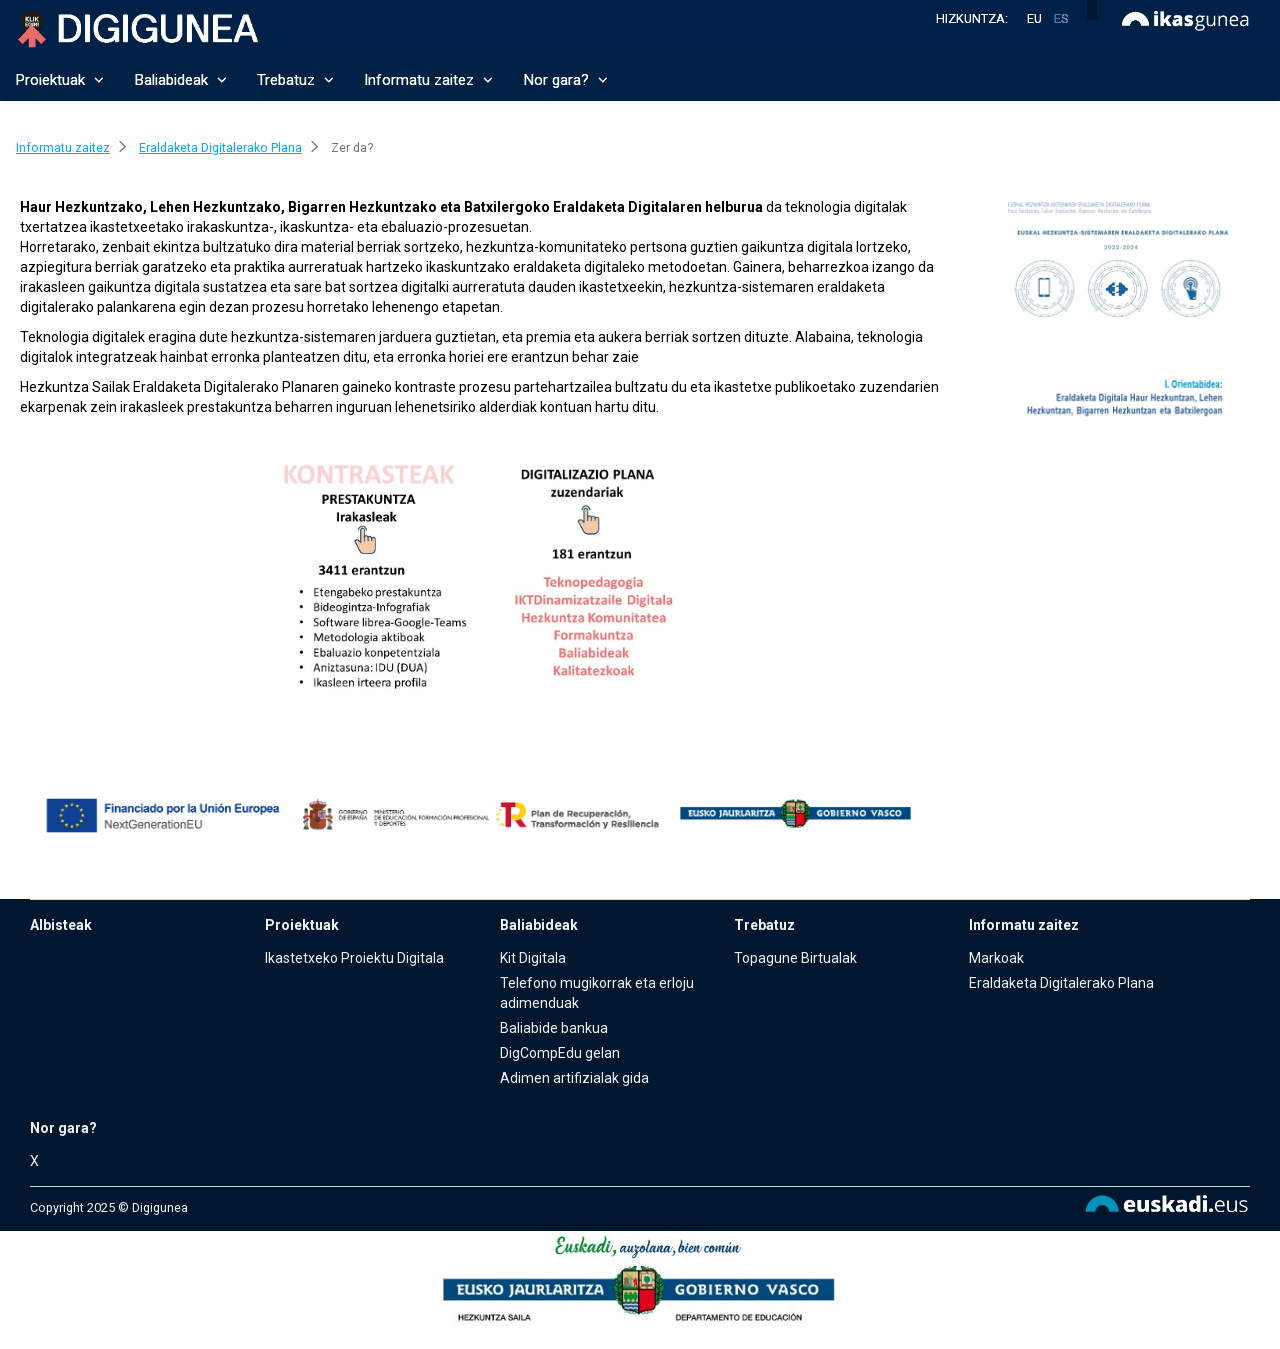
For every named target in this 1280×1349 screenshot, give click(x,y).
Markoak (996, 958)
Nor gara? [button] (565, 80)
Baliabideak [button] (180, 80)
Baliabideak (539, 925)
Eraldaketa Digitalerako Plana (1061, 983)
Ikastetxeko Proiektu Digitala (354, 958)
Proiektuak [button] (59, 80)
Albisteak (61, 925)
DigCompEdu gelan (560, 1053)
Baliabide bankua (554, 1028)
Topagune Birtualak (795, 958)
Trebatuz (764, 925)
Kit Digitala (533, 958)
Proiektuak (302, 925)
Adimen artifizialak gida (574, 1078)
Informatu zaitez (1024, 925)
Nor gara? (63, 1128)
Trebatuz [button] (295, 80)
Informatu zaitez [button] (428, 80)
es (1061, 18)
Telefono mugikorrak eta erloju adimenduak (597, 993)
